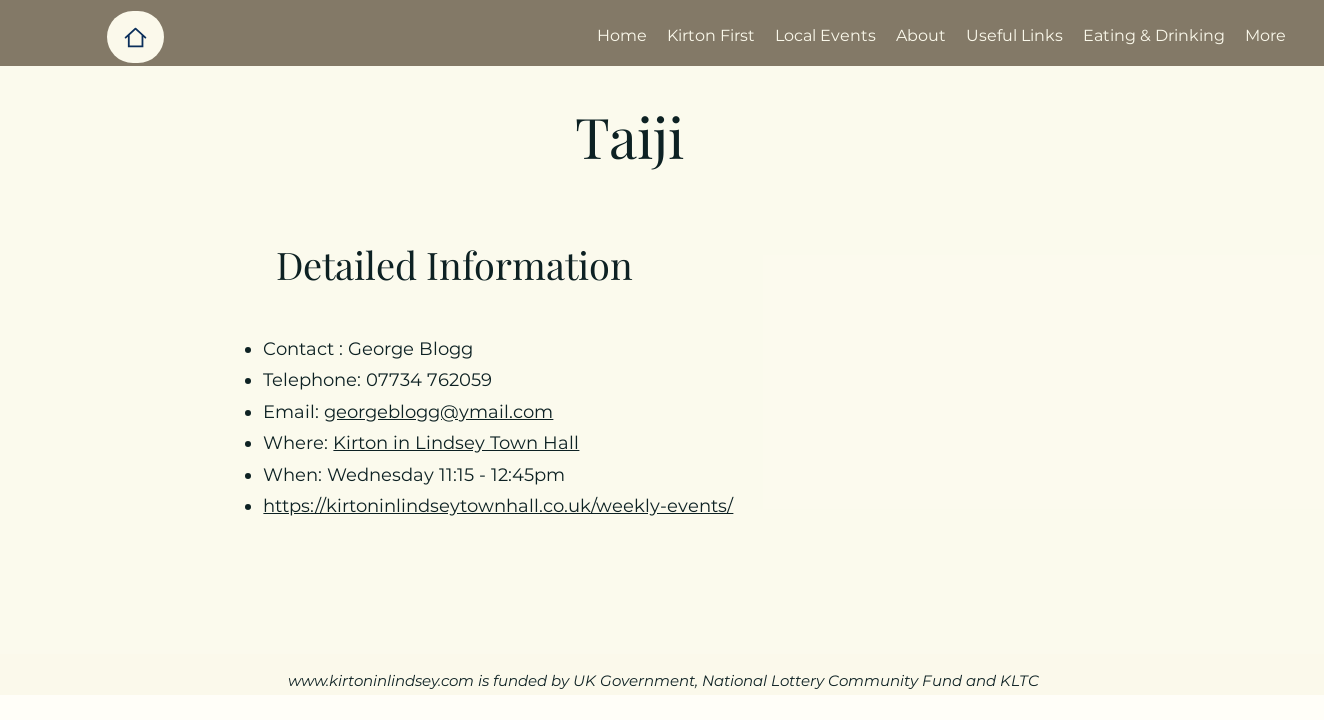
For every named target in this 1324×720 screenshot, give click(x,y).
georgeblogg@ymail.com (438, 412)
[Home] (135, 37)
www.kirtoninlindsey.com (381, 680)
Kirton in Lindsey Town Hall (456, 443)
